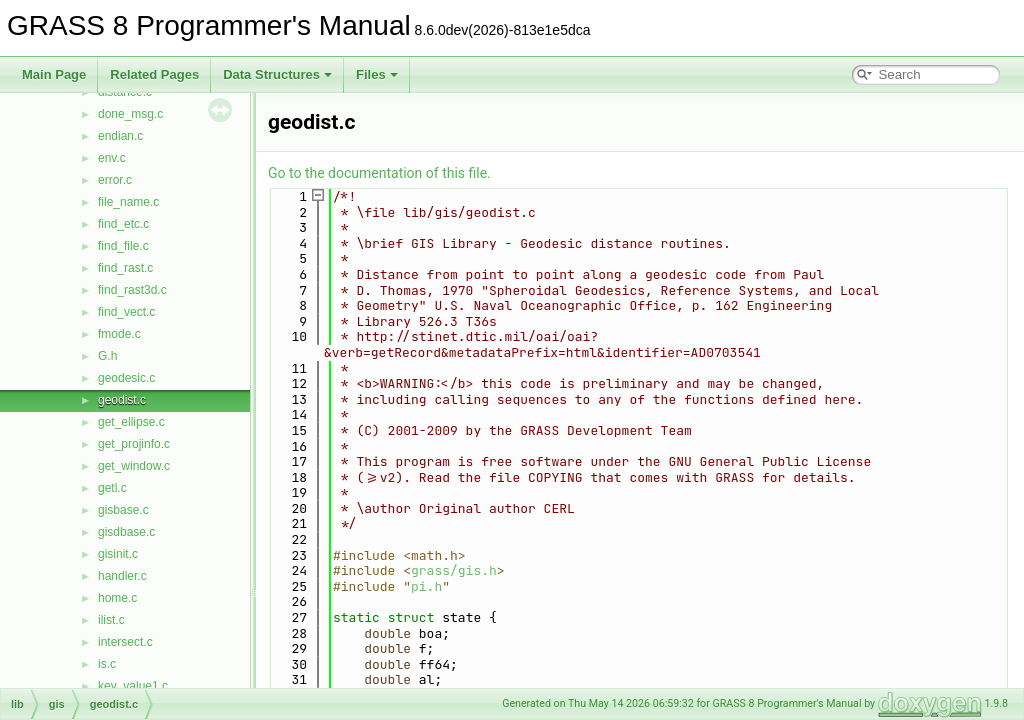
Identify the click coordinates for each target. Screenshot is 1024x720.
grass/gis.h (454, 570)
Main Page (54, 74)
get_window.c (134, 466)
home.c (117, 598)
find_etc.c (123, 224)
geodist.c (122, 400)
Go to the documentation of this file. (379, 173)
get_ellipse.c (131, 422)
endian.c (120, 136)
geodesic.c (126, 378)
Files (377, 74)
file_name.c (128, 202)
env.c (112, 158)
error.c (115, 180)
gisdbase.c (126, 532)
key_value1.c (133, 686)
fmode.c (119, 334)
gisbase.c (123, 510)
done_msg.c (130, 114)
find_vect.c (126, 312)
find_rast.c (125, 268)
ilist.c (111, 620)
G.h (107, 356)
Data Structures (277, 74)
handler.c (122, 576)
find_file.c (123, 246)
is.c (107, 664)
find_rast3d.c (132, 290)
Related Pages (154, 74)
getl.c (112, 488)
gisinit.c (118, 554)
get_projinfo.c (134, 444)
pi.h (426, 586)
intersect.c (125, 642)
